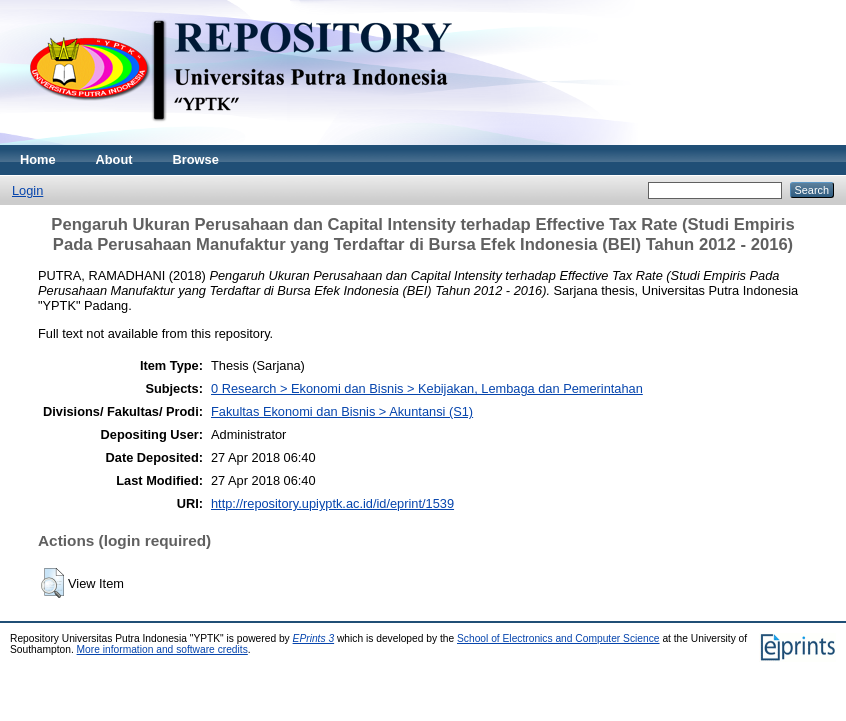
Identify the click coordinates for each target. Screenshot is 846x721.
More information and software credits (162, 649)
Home (38, 159)
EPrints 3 (314, 638)
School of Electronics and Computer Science (558, 638)
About (114, 159)
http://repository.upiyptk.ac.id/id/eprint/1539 (332, 503)
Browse (196, 159)
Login (27, 190)
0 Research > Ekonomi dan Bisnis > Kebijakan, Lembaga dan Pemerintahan (427, 388)
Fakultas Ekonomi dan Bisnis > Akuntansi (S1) (342, 411)
